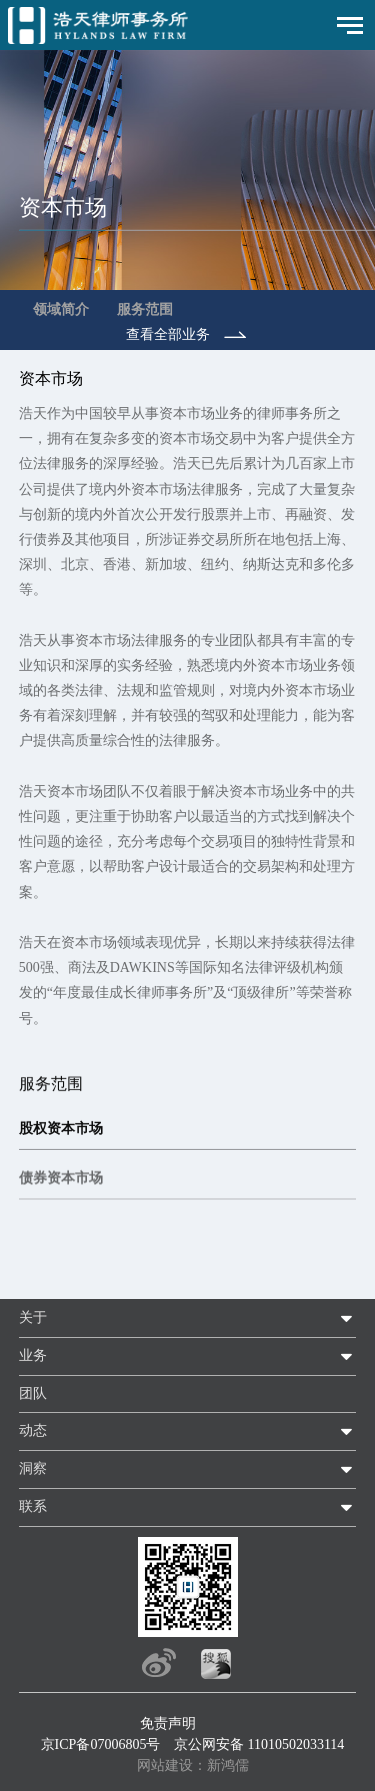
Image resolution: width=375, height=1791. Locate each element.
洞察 (33, 1468)
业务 (33, 1355)
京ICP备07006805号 (101, 1744)
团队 (33, 1393)
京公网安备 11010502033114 (259, 1744)
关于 (33, 1317)
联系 (33, 1506)
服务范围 (145, 309)
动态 (33, 1430)
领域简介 (61, 309)
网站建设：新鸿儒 (193, 1765)
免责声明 (168, 1723)
